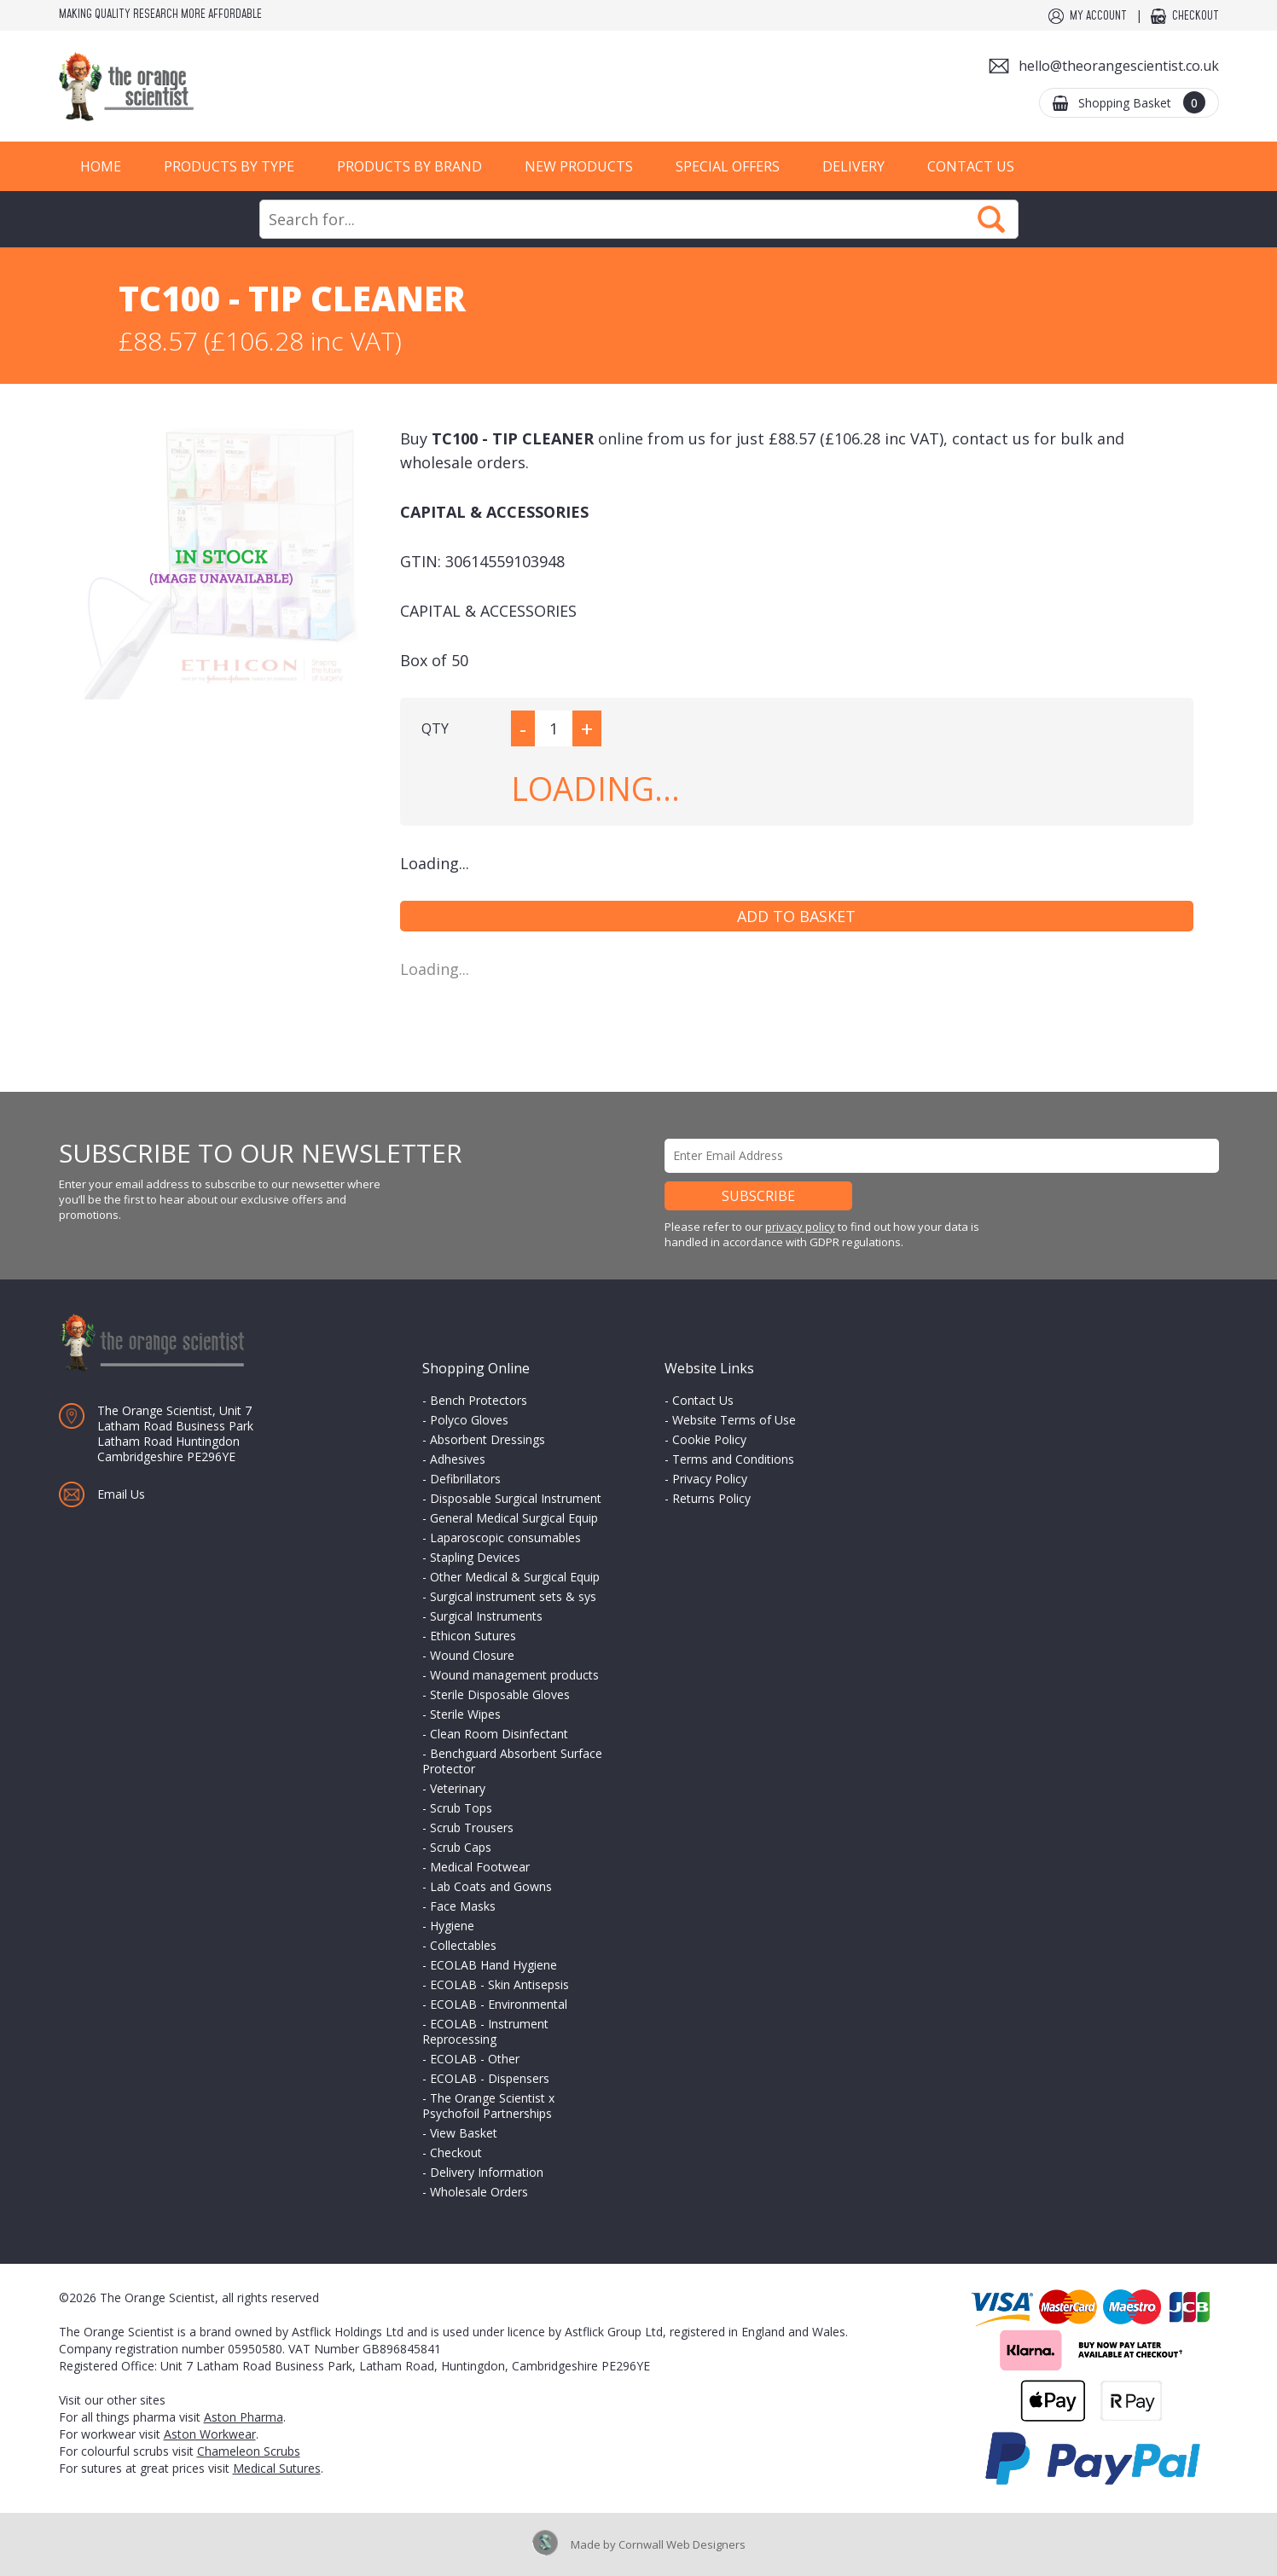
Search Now (991, 219)
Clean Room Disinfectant (499, 1734)
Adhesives (457, 1459)
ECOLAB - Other (475, 2059)
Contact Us (970, 166)
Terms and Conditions (733, 1459)
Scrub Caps (460, 1847)
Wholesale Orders (479, 2192)
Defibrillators (465, 1479)
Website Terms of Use (734, 1420)
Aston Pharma (243, 2417)
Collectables (463, 1945)
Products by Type (229, 166)
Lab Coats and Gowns (491, 1886)
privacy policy (800, 1226)
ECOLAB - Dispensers (489, 2078)
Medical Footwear (480, 1867)
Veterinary (457, 1788)
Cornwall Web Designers (682, 2544)
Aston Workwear (210, 2434)
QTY (435, 728)
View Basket (463, 2133)
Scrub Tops (461, 1808)
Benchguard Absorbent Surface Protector (512, 1761)
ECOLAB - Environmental (498, 2004)
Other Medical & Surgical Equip (515, 1577)
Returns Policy (711, 1498)
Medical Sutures (277, 2468)
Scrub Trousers (472, 1827)
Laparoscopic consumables (505, 1537)
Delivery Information (486, 2172)
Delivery (853, 166)
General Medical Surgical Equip (514, 1518)
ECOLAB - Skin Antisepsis (499, 1984)
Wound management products (514, 1675)
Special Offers (728, 166)
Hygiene (452, 1925)
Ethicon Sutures (473, 1635)
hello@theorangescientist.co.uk (1119, 65)
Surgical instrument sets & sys (513, 1596)
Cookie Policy (709, 1439)
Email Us (121, 1494)
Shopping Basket (1141, 102)
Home (100, 166)
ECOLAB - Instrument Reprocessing (485, 2031)
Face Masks (463, 1906)
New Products (579, 166)
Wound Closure (472, 1655)
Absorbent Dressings (487, 1439)
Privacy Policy (709, 1479)
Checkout (1195, 16)
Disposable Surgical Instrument (515, 1498)
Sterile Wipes (465, 1714)
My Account (1098, 16)
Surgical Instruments (486, 1616)
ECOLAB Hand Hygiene (493, 1965)
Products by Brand (409, 166)
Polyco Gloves (469, 1420)
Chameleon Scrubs (248, 2451)
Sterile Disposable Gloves (500, 1694)
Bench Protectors (478, 1400)
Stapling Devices (475, 1557)
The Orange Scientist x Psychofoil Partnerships (488, 2105)
